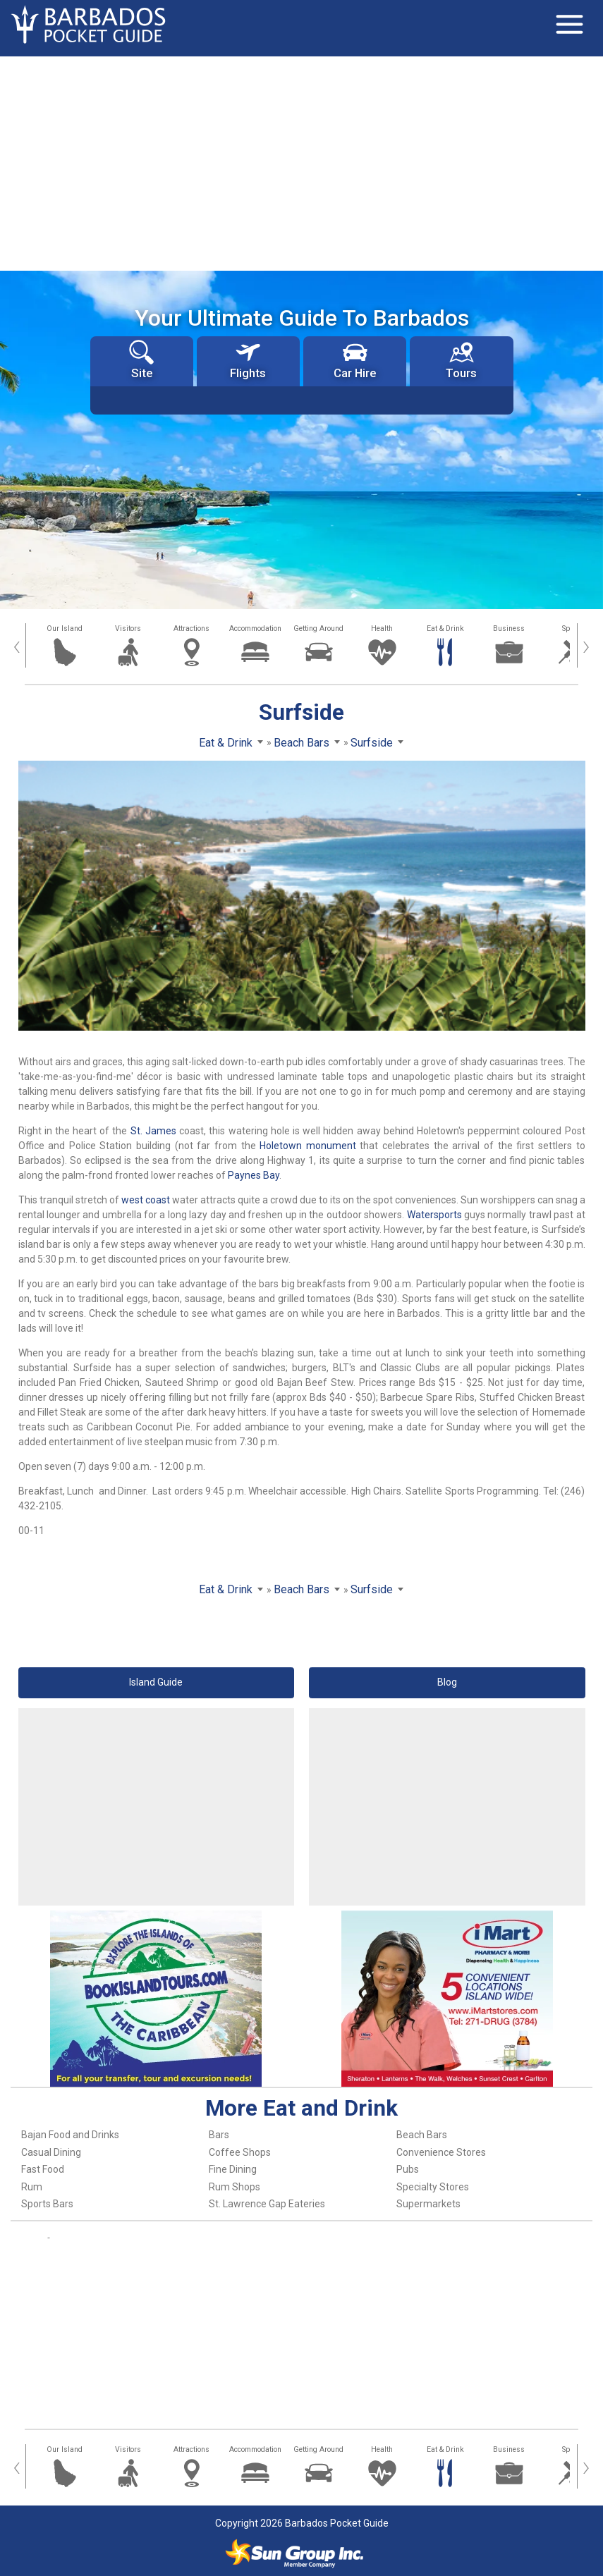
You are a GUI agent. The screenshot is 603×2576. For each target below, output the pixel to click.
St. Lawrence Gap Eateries (267, 2203)
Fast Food (42, 2169)
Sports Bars (47, 2203)
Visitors (128, 628)
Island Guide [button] (156, 1682)
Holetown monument (308, 1145)
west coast (145, 1200)
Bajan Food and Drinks (70, 2134)
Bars (219, 2134)
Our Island (65, 628)
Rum (31, 2186)
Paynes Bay (253, 1175)
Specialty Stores (432, 2186)
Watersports (434, 1214)
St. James (153, 1130)
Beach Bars (421, 2134)
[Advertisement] (302, 162)
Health (382, 628)
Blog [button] (447, 1682)
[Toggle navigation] (569, 24)
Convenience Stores (441, 2152)
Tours (461, 360)
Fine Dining (233, 2169)
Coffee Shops (240, 2152)
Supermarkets (428, 2203)
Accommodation (255, 628)
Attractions (191, 628)
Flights (248, 360)
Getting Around (318, 628)
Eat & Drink (445, 628)
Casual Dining (51, 2152)
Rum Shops (234, 2186)
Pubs (407, 2169)
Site (141, 360)
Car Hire (355, 360)
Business (509, 628)
